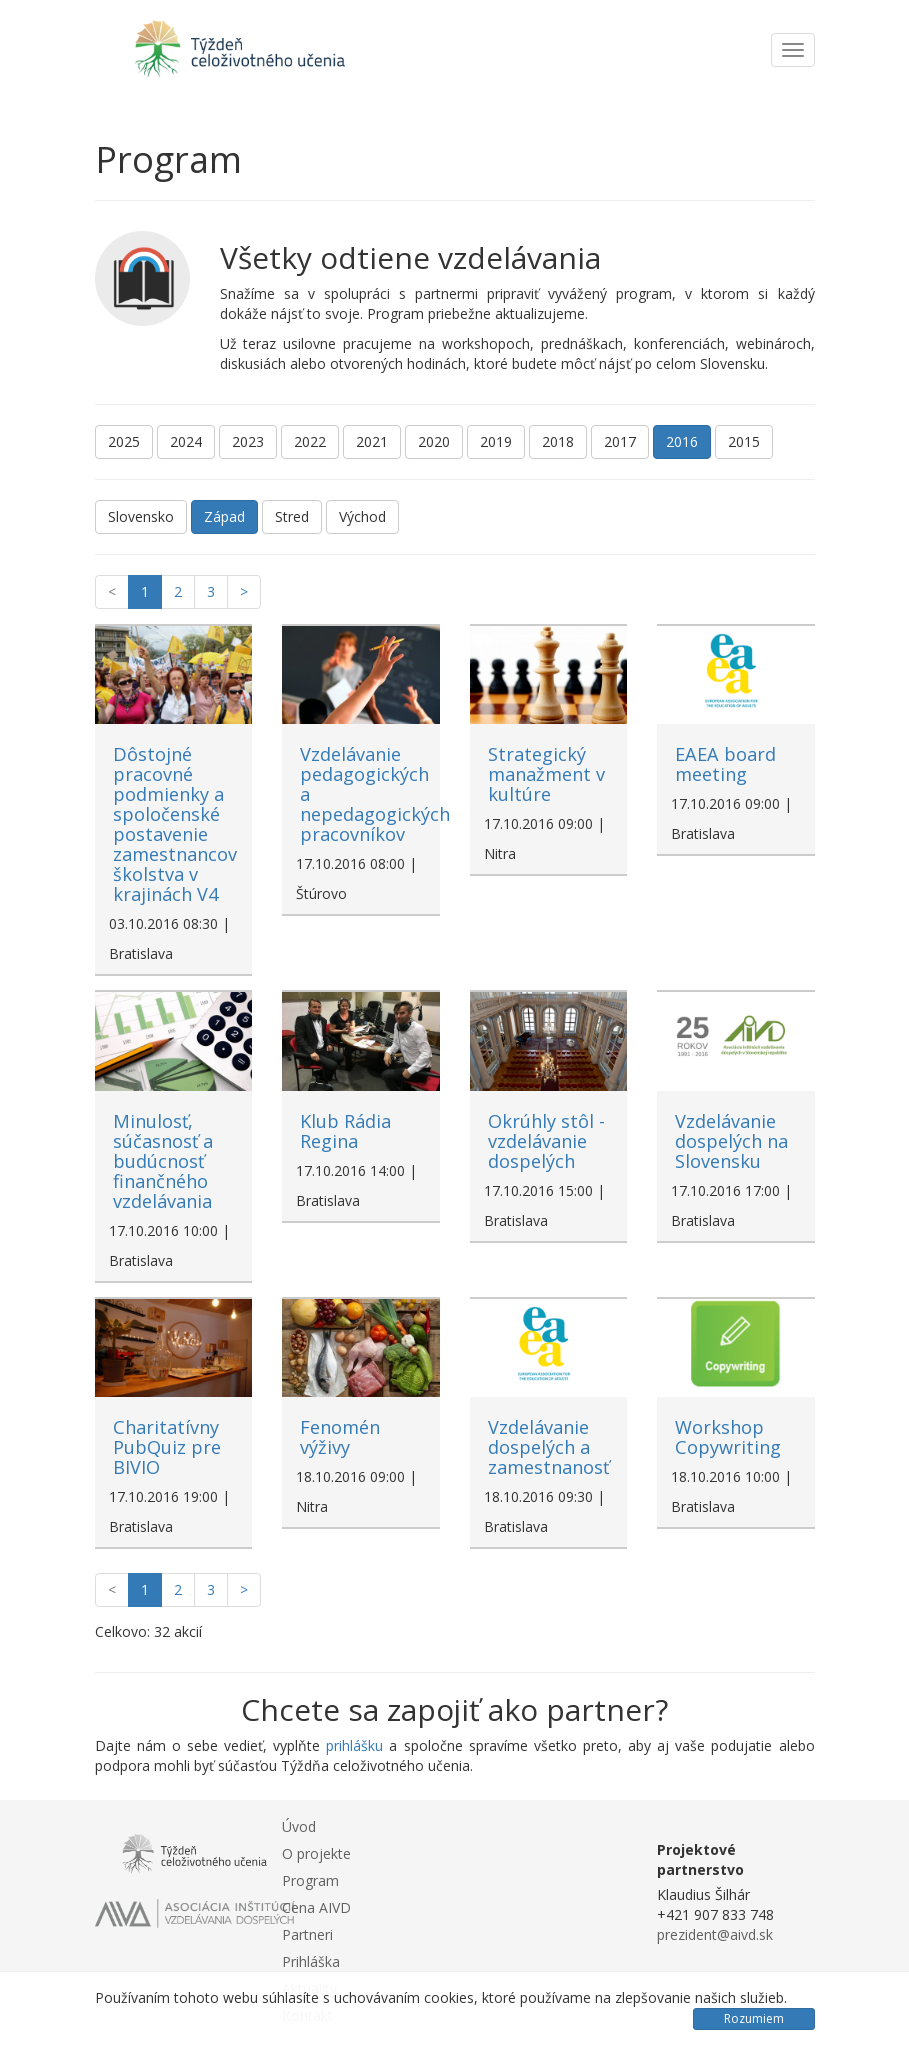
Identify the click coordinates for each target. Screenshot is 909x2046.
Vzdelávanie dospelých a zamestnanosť (548, 1447)
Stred (292, 516)
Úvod (299, 1826)
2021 (372, 441)
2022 (310, 441)
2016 (682, 441)
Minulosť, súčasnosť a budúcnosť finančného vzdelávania (163, 1161)
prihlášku (354, 1745)
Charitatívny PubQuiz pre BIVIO (167, 1447)
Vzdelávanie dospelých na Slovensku (731, 1141)
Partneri (307, 1934)
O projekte (316, 1853)
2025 (124, 441)
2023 (248, 441)
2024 (186, 441)
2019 (496, 441)
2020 (434, 441)
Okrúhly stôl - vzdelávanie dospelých (546, 1141)
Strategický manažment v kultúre (546, 774)
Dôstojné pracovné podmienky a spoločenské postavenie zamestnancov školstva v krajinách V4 (175, 824)
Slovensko (141, 516)
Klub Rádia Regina (345, 1131)
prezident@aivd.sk (715, 1934)
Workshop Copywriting (728, 1437)
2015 (744, 441)
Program (310, 1880)
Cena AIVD (316, 1907)
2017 (620, 441)
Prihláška (311, 1961)
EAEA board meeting (725, 764)
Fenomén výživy (340, 1437)
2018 (558, 441)
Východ (362, 516)
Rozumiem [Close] (754, 2018)
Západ (224, 516)
